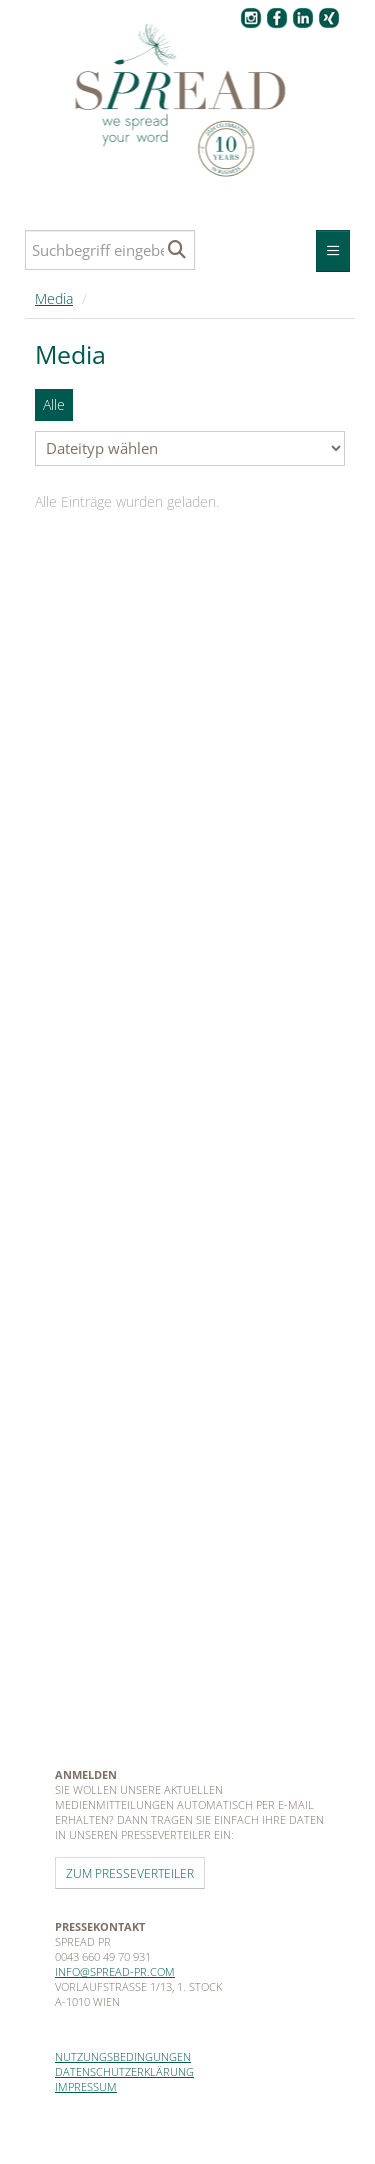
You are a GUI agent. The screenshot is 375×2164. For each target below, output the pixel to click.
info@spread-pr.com (115, 1971)
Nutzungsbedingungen (123, 2056)
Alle (54, 404)
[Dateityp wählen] (190, 448)
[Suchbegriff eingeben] (110, 250)
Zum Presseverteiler (130, 1873)
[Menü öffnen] (333, 251)
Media (54, 298)
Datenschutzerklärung (124, 2071)
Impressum (86, 2086)
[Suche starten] (177, 250)
